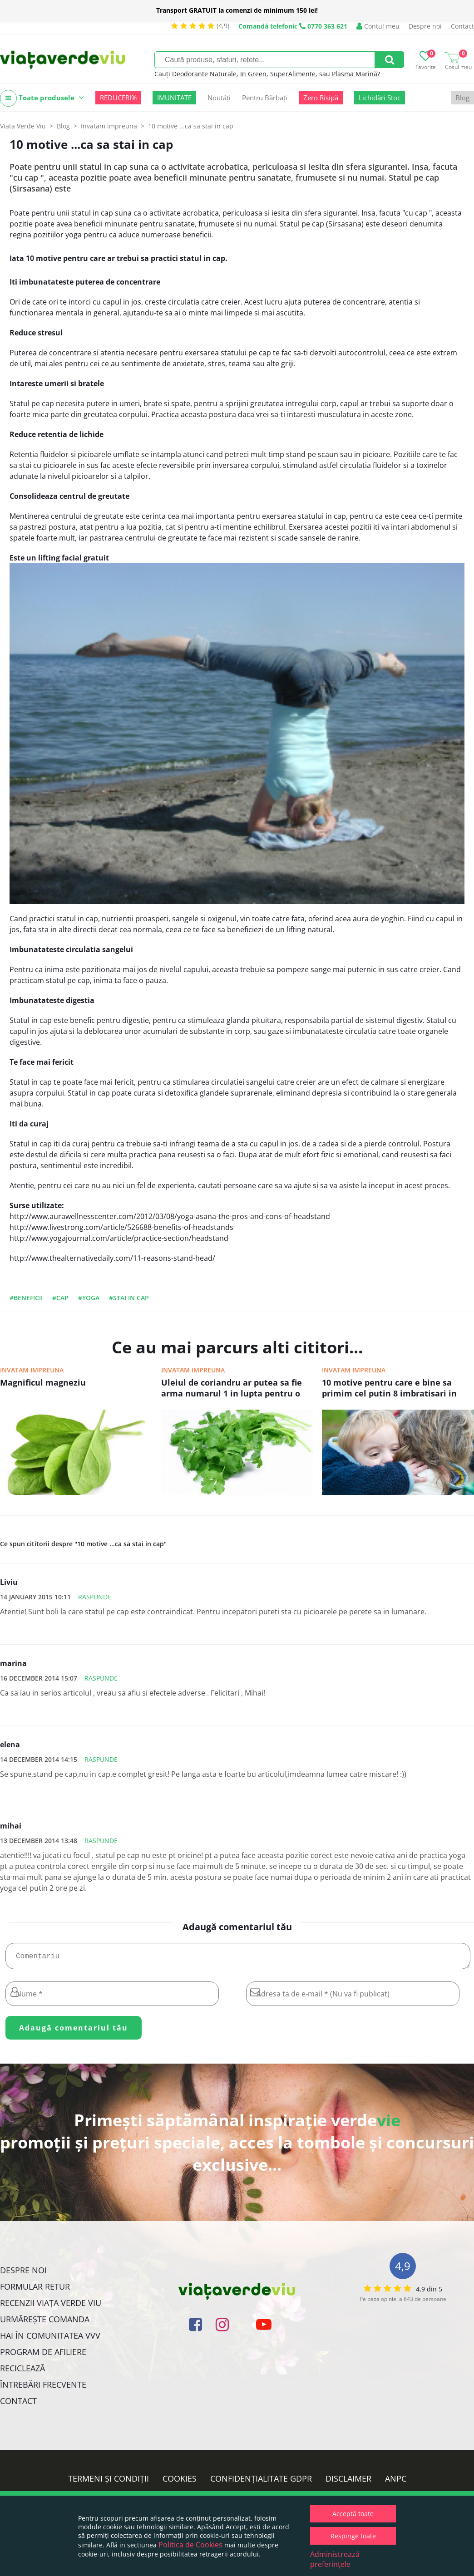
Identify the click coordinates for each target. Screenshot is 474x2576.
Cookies (180, 2482)
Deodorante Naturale (204, 73)
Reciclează (22, 2371)
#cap (60, 1297)
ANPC (395, 2482)
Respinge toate (353, 2536)
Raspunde (94, 1597)
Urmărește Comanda (44, 2322)
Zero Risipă (320, 97)
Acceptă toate (353, 2513)
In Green (253, 73)
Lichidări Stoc (379, 97)
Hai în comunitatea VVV (50, 2339)
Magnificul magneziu (43, 1382)
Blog (462, 97)
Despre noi (425, 26)
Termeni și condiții (108, 2482)
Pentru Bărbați (264, 97)
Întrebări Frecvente (43, 2388)
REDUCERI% (118, 97)
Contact (462, 26)
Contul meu (378, 26)
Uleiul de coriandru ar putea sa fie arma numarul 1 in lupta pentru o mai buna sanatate (231, 1389)
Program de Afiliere (43, 2355)
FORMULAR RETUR (35, 2290)
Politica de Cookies (190, 2545)
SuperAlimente (293, 73)
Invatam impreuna (32, 1370)
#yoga (88, 1297)
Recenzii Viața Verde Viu (50, 2306)
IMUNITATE (174, 97)
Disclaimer (348, 2482)
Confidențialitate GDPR (261, 2482)
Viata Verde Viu (23, 126)
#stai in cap (129, 1297)
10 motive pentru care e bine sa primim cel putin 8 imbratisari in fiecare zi (389, 1389)
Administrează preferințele (335, 2559)
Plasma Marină (354, 73)
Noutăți (219, 97)
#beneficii (26, 1297)
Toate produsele (42, 98)
